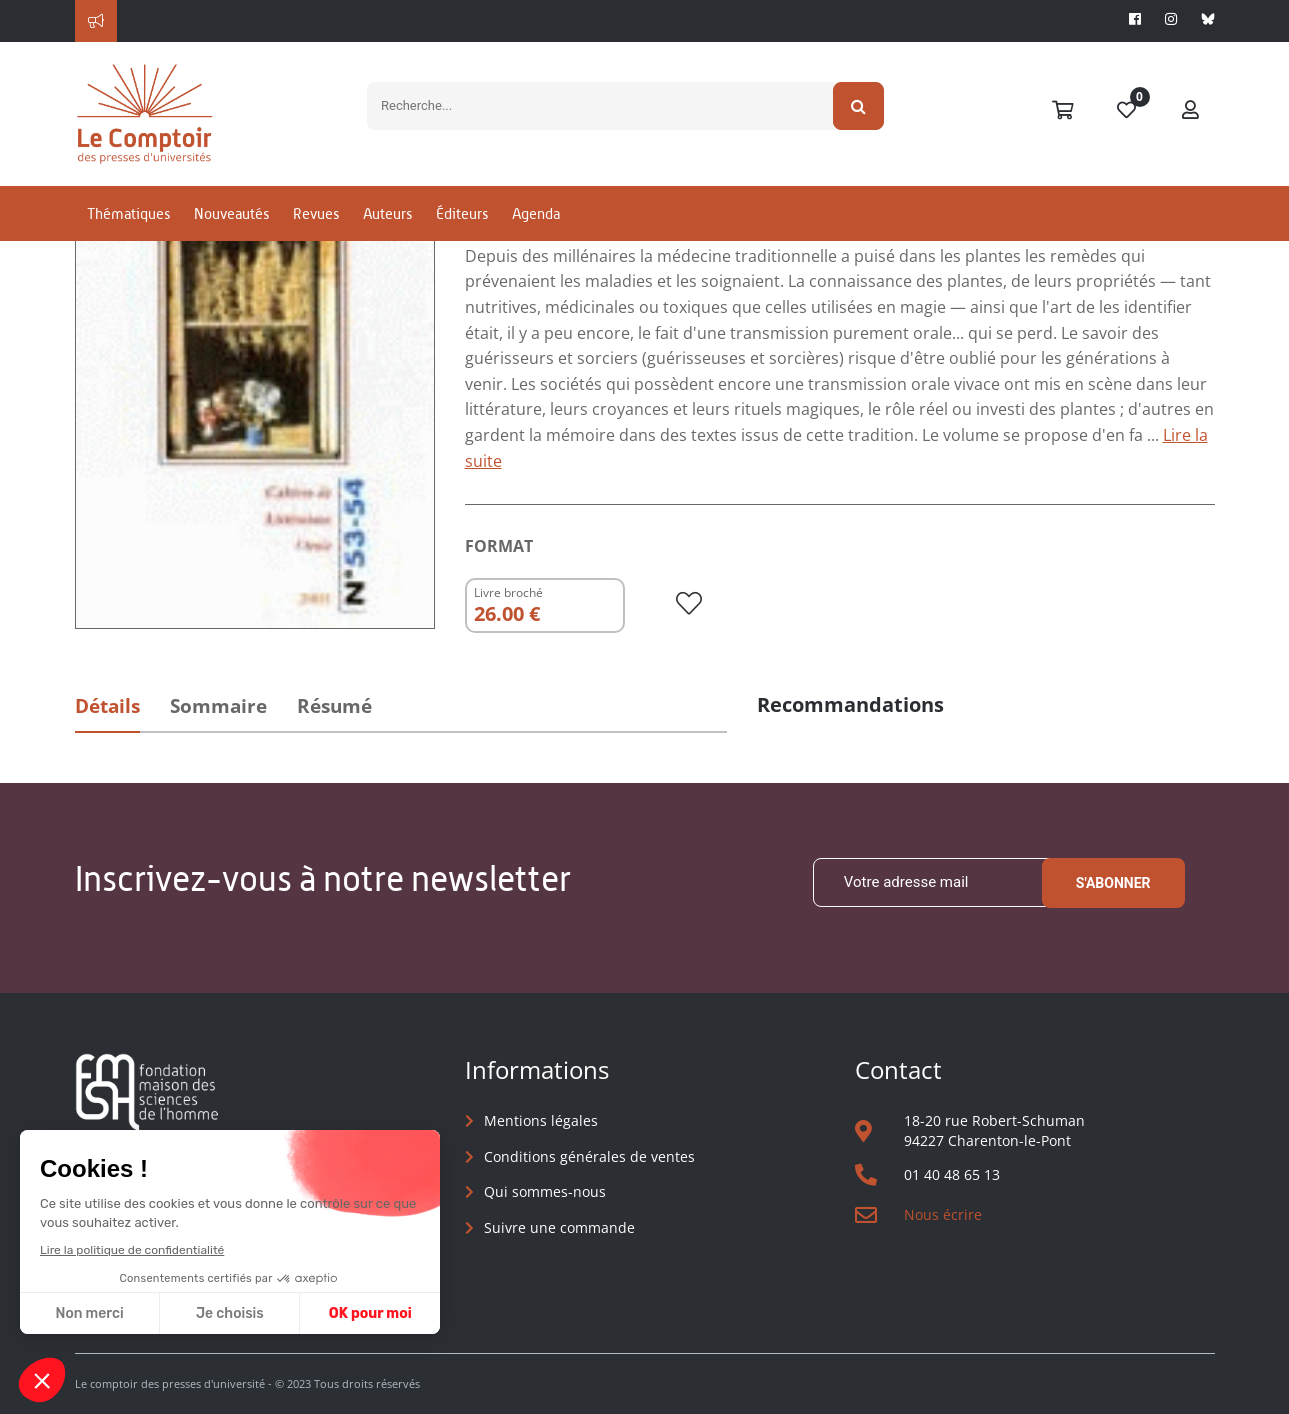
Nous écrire (943, 1214)
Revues (316, 213)
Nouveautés (231, 213)
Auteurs (387, 213)
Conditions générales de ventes (589, 1156)
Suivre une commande (559, 1227)
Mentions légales (541, 1120)
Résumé (334, 706)
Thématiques (128, 213)
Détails (107, 706)
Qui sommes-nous (545, 1191)
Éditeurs (462, 213)
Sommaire (218, 706)
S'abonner (1113, 883)
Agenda (536, 213)
